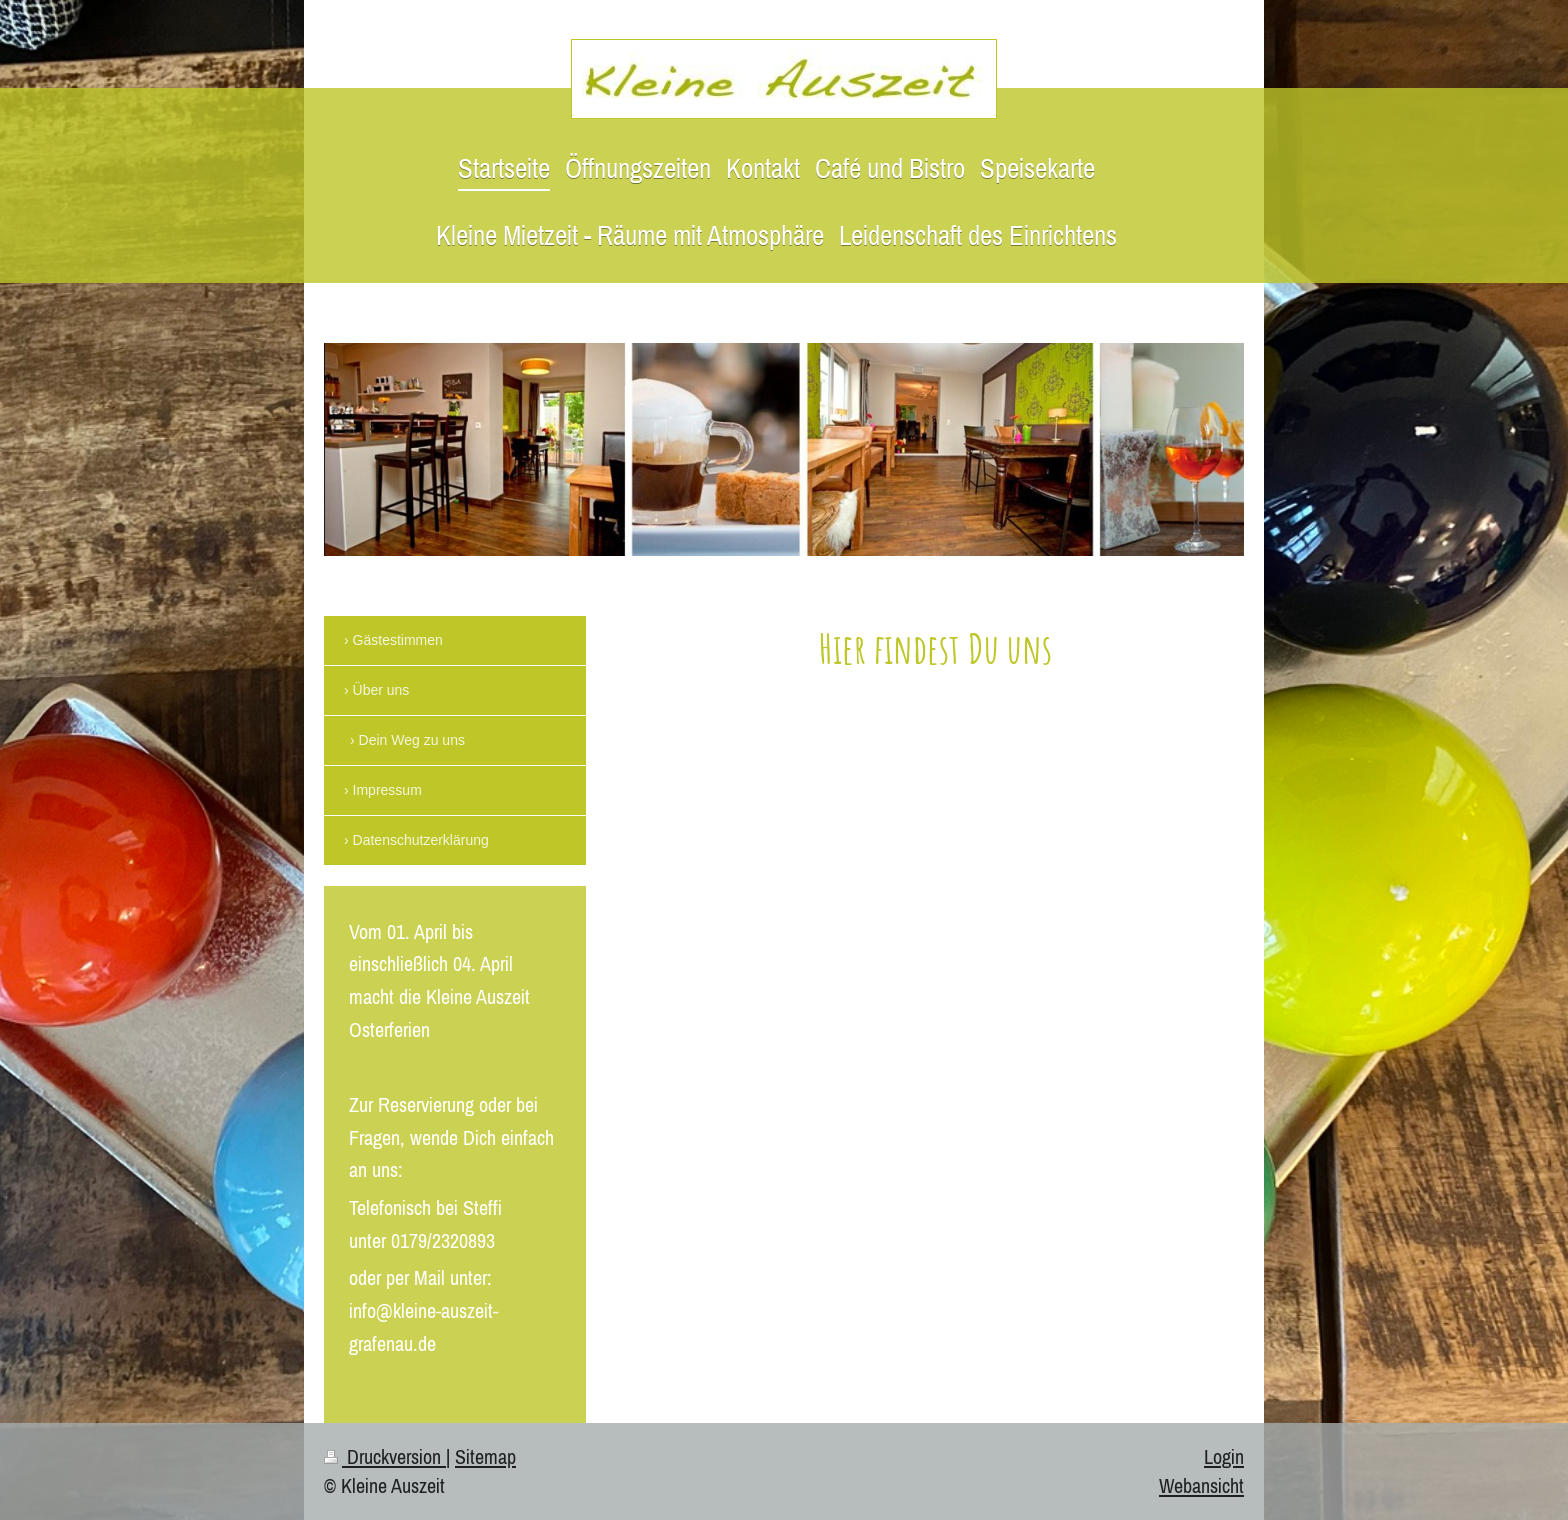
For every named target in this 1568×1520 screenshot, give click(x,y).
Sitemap (485, 1456)
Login (1224, 1456)
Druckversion (385, 1456)
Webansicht (1201, 1485)
